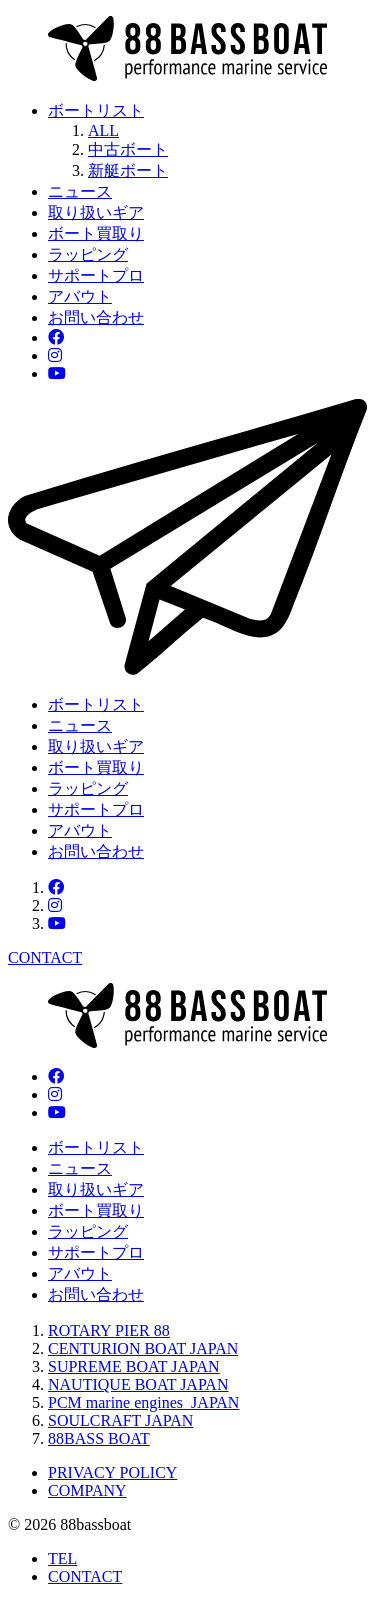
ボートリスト (96, 110)
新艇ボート (128, 170)
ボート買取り (96, 233)
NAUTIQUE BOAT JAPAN (138, 1384)
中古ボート (128, 149)
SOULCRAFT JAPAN (120, 1420)
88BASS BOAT (99, 1438)
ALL (103, 130)
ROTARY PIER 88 (109, 1330)
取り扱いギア (96, 212)
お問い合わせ (96, 317)
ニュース (80, 191)
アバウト (80, 296)
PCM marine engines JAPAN (143, 1402)
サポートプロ (96, 275)
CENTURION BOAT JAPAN (143, 1348)
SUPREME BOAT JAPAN (134, 1366)
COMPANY (87, 1490)
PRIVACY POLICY (112, 1472)
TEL (62, 1558)
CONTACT (85, 1576)
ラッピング (88, 254)
